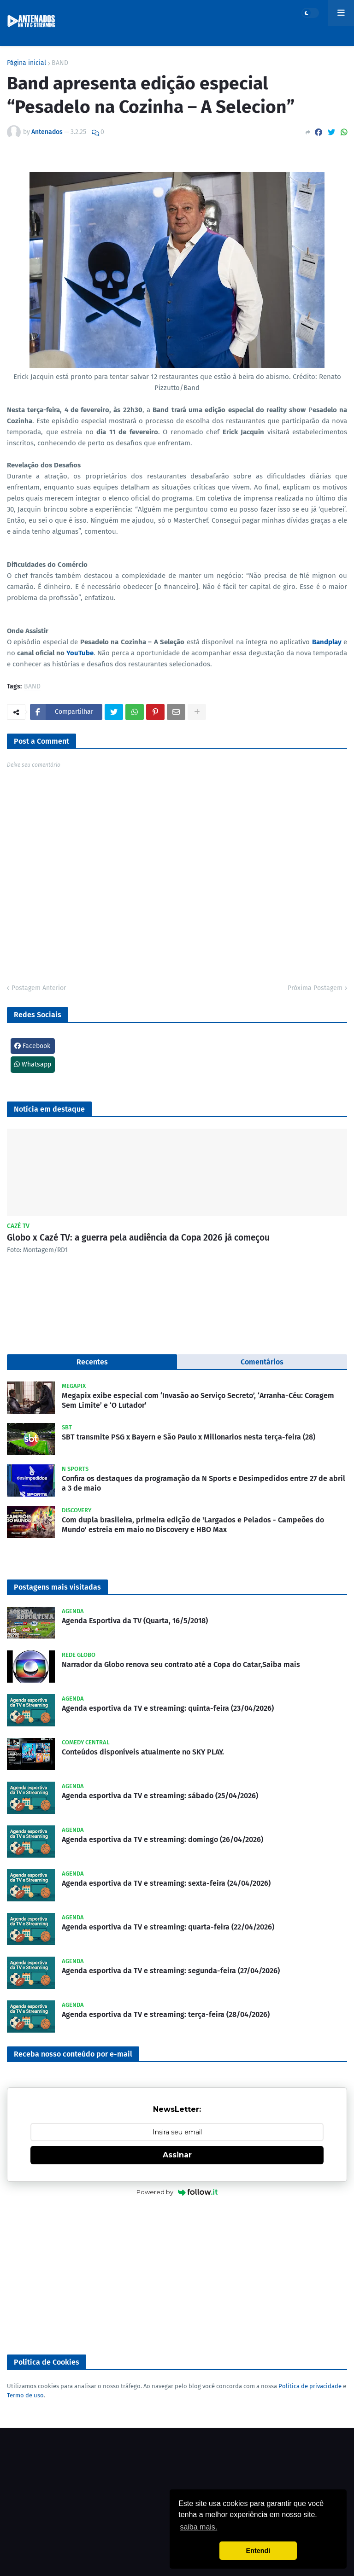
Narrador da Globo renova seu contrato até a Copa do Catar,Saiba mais (181, 1664)
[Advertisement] (177, 2276)
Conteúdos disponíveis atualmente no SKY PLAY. (143, 1752)
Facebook (32, 1046)
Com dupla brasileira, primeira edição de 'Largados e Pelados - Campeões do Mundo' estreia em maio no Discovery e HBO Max (193, 1524)
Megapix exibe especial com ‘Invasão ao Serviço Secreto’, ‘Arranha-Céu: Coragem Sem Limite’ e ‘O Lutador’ (198, 1400)
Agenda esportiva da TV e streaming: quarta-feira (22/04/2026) (168, 1927)
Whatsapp (32, 1064)
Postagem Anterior (39, 988)
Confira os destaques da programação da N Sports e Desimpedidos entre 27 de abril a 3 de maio (203, 1483)
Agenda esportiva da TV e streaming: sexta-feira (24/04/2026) (166, 1883)
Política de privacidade (310, 2386)
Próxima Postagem (315, 988)
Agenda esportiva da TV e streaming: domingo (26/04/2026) (162, 1839)
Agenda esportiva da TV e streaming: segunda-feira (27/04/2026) (171, 1970)
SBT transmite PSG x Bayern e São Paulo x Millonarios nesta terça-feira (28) (188, 1437)
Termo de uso (25, 2395)
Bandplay (327, 642)
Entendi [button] (258, 2550)
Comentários (262, 1362)
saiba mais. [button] (198, 2527)
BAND (60, 63)
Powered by (177, 2192)
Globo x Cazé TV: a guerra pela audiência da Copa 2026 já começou (138, 1237)
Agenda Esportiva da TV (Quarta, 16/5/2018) (135, 1620)
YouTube (80, 653)
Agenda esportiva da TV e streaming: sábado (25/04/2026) (160, 1795)
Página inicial (26, 63)
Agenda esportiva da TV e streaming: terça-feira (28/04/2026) (166, 2014)
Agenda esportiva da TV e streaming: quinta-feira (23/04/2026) (168, 1708)
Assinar (177, 2155)
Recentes (92, 1362)
